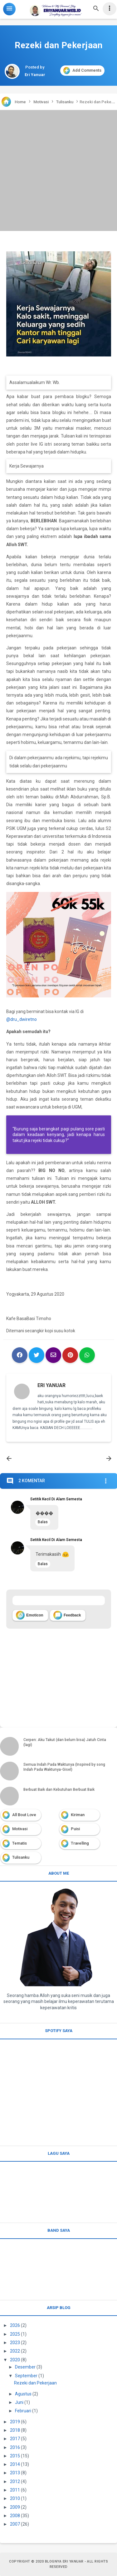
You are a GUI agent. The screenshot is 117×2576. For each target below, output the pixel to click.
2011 (15, 2489)
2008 (15, 2515)
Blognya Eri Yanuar (64, 2561)
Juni (19, 2402)
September (26, 2375)
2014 (15, 2464)
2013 (15, 2472)
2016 (15, 2447)
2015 (15, 2455)
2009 (15, 2507)
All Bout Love (24, 1814)
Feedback (67, 1615)
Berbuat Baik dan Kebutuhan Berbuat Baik (59, 1789)
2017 (15, 2438)
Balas (43, 1522)
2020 (15, 2359)
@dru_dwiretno (21, 1019)
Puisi (75, 1828)
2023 (15, 2342)
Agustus (23, 2393)
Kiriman (78, 1814)
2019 (15, 2421)
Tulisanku (20, 1857)
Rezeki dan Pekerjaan (35, 2382)
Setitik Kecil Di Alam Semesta (56, 1499)
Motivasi (19, 1828)
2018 (15, 2430)
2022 (15, 2350)
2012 (15, 2481)
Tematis (19, 1843)
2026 (15, 2325)
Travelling (80, 1843)
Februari (23, 2410)
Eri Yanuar (51, 1385)
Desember (25, 2366)
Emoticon (29, 1615)
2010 (15, 2498)
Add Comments (82, 70)
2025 (15, 2334)
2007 (15, 2524)
